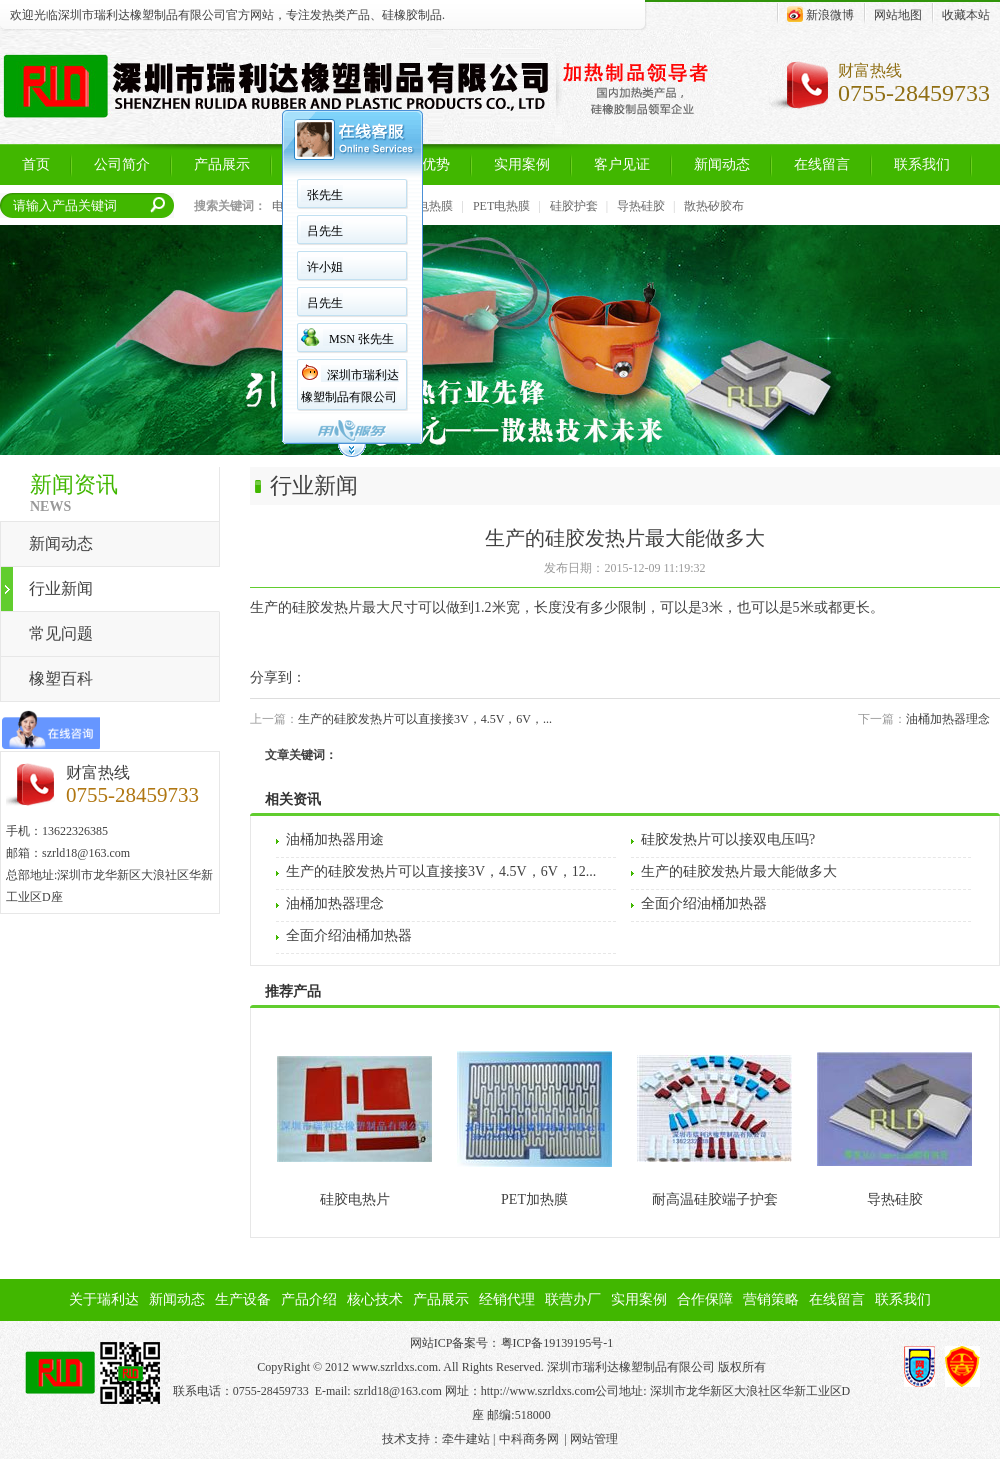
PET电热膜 (501, 206)
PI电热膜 (430, 206)
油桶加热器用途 (335, 839)
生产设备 (243, 1299)
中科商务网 (529, 1439)
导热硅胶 (641, 206)
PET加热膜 (534, 1199)
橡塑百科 (61, 678)
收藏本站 (966, 15)
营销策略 (771, 1299)
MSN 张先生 (361, 339)
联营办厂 (573, 1299)
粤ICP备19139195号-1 (557, 1343)
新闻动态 (61, 543)
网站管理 (594, 1439)
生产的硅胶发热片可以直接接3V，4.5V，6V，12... (441, 871)
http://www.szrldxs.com (538, 1391)
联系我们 (903, 1299)
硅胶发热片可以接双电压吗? (728, 839)
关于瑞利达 (104, 1299)
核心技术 (375, 1299)
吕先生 (325, 231)
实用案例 (639, 1299)
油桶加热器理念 (948, 719)
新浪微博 (820, 14)
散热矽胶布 (714, 206)
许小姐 (325, 267)
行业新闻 (61, 588)
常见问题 (61, 633)
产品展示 (441, 1299)
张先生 (325, 195)
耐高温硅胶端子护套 (715, 1199)
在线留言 (837, 1299)
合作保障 (705, 1299)
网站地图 (898, 15)
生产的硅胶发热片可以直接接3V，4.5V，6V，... (425, 719)
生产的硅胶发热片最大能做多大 (739, 871)
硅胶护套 (574, 206)
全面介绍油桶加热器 (704, 903)
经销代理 (507, 1299)
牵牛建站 (466, 1439)
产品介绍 (309, 1299)
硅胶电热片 (355, 1199)
